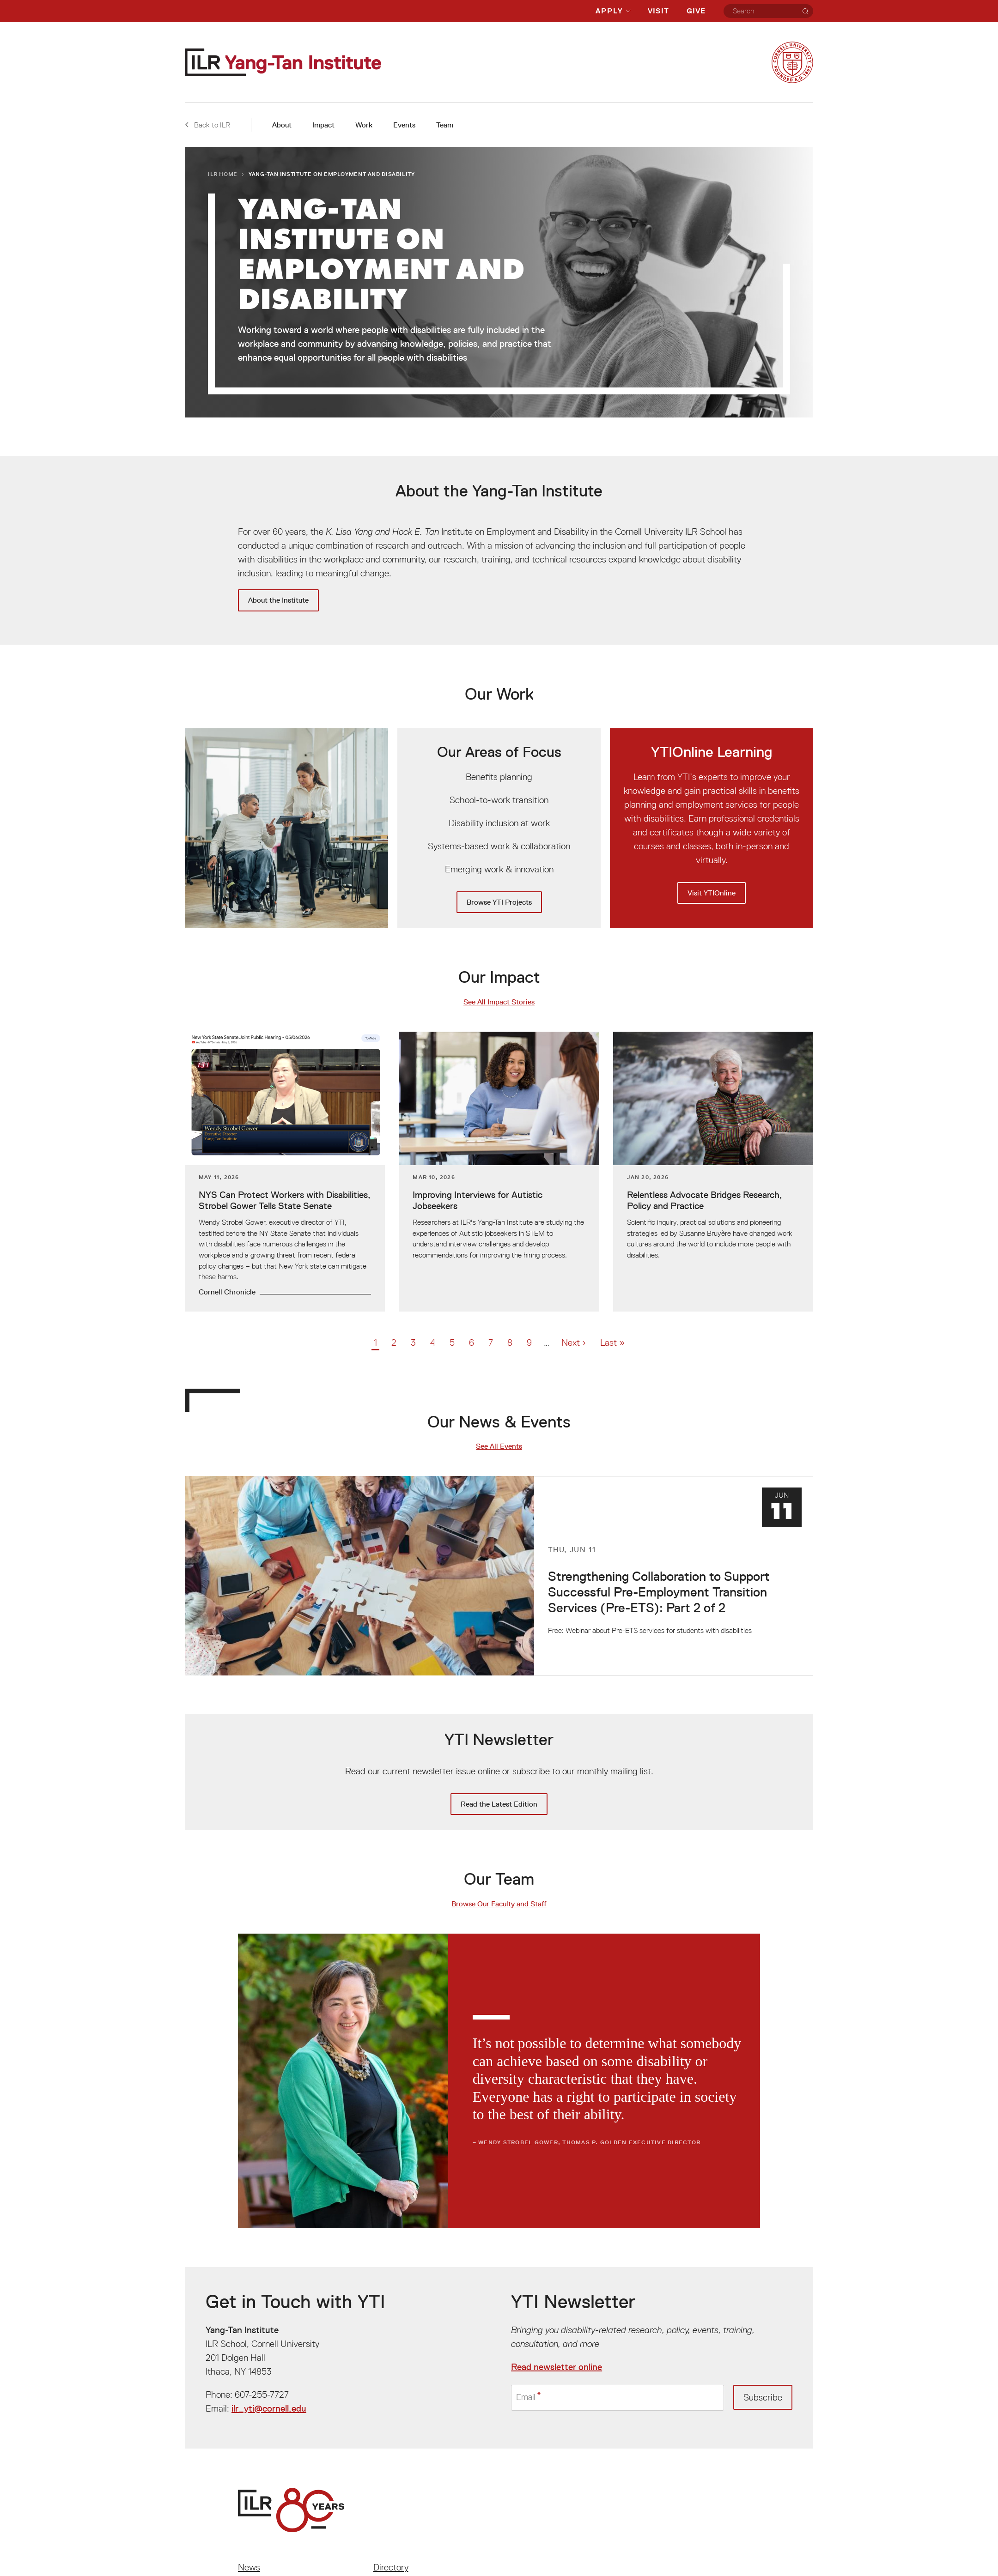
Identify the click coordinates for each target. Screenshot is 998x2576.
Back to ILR (207, 125)
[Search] (805, 11)
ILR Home (222, 174)
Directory (390, 2567)
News (249, 2567)
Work (363, 125)
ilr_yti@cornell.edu (268, 2408)
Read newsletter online (556, 2366)
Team (444, 125)
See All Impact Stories (499, 1002)
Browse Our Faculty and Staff (499, 1903)
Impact (323, 125)
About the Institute (278, 600)
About (282, 125)
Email (526, 2397)
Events (404, 125)
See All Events (499, 1446)
